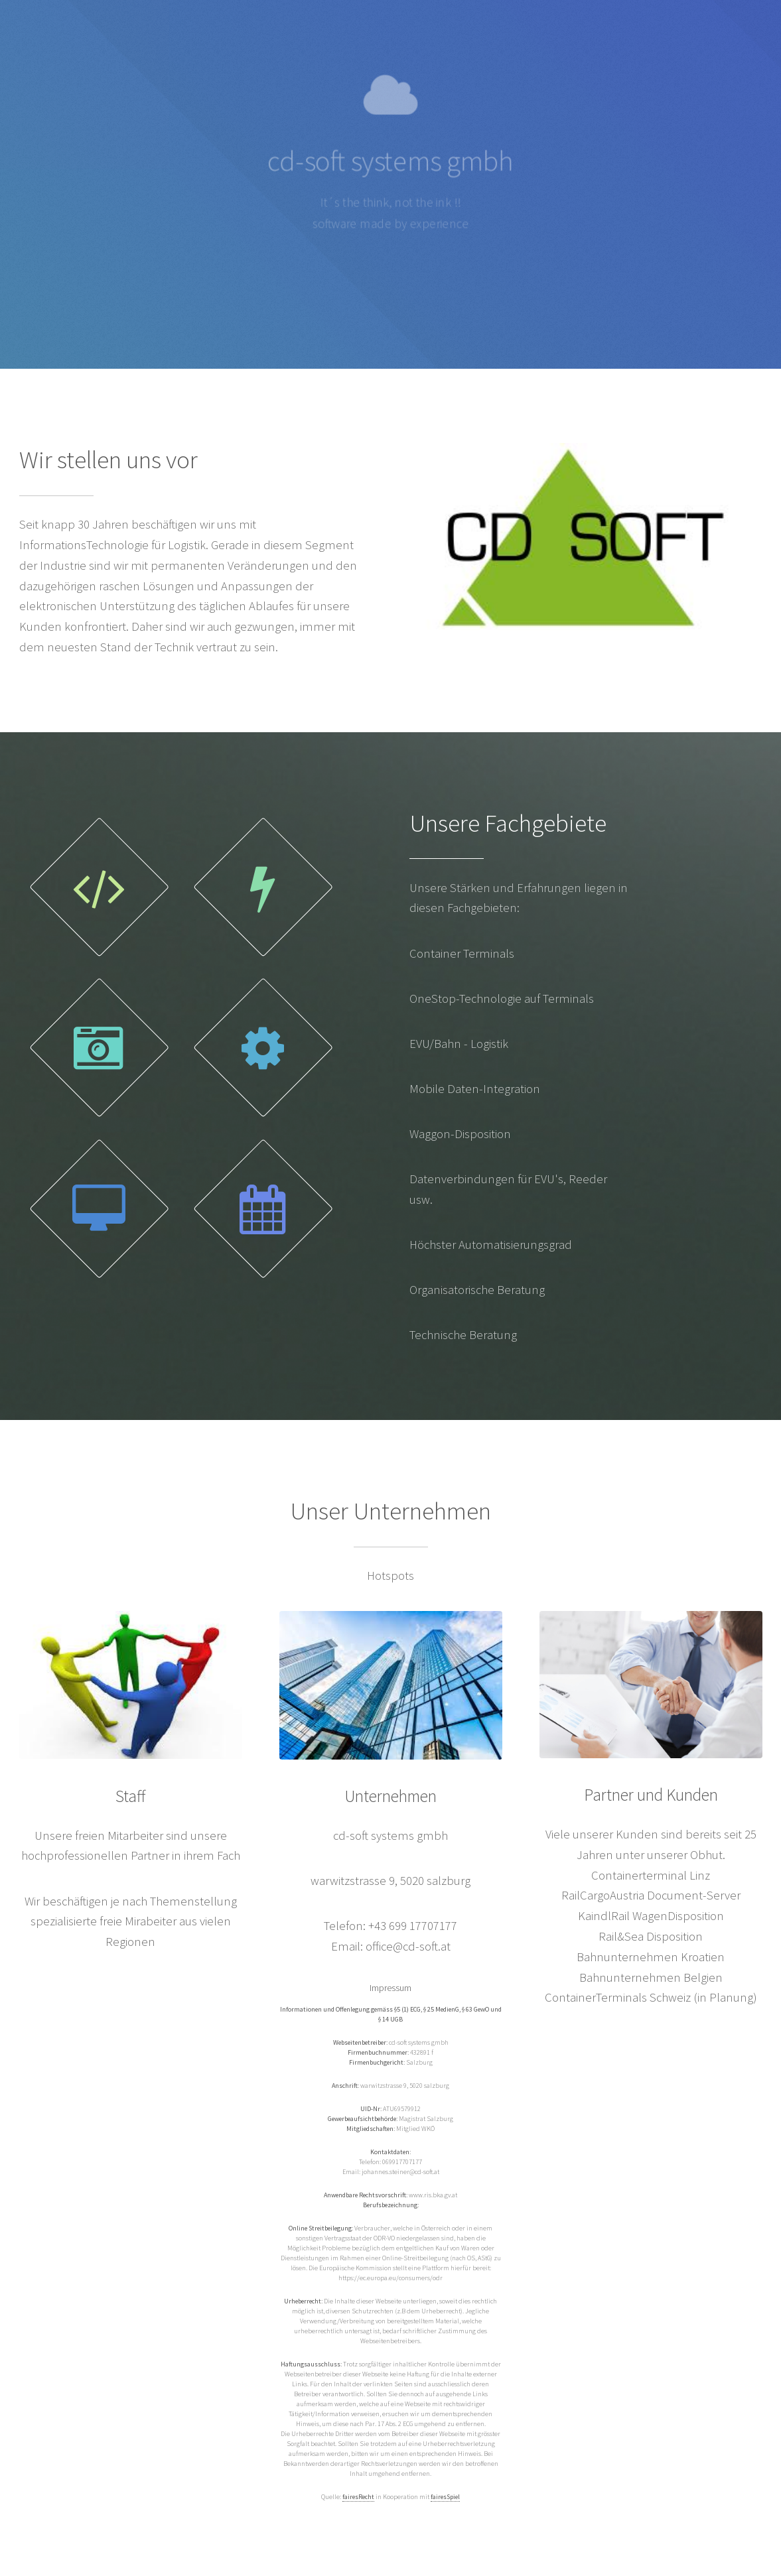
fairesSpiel (445, 2496)
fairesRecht (358, 2496)
